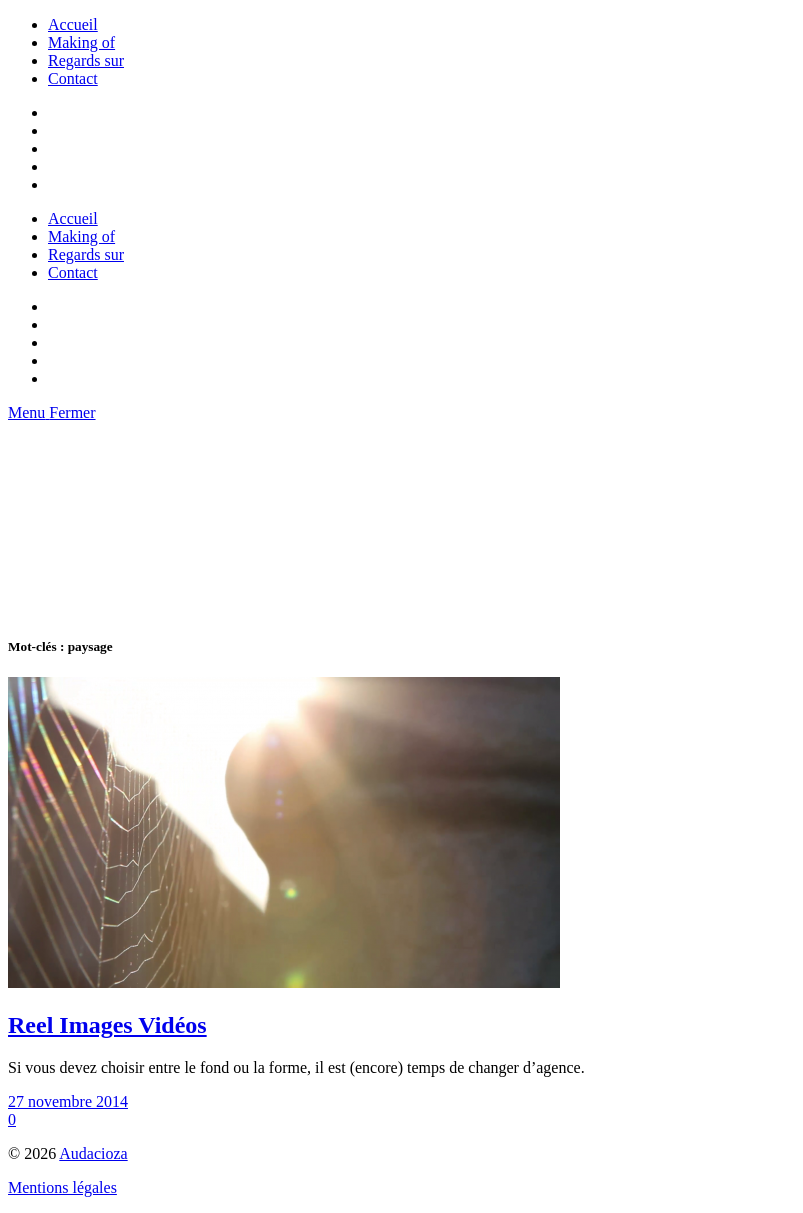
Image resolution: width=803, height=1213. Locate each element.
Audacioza (93, 1153)
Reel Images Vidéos (107, 1025)
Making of (81, 42)
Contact (73, 78)
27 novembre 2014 (68, 1101)
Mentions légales (62, 1187)
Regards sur (86, 60)
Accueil (73, 24)
